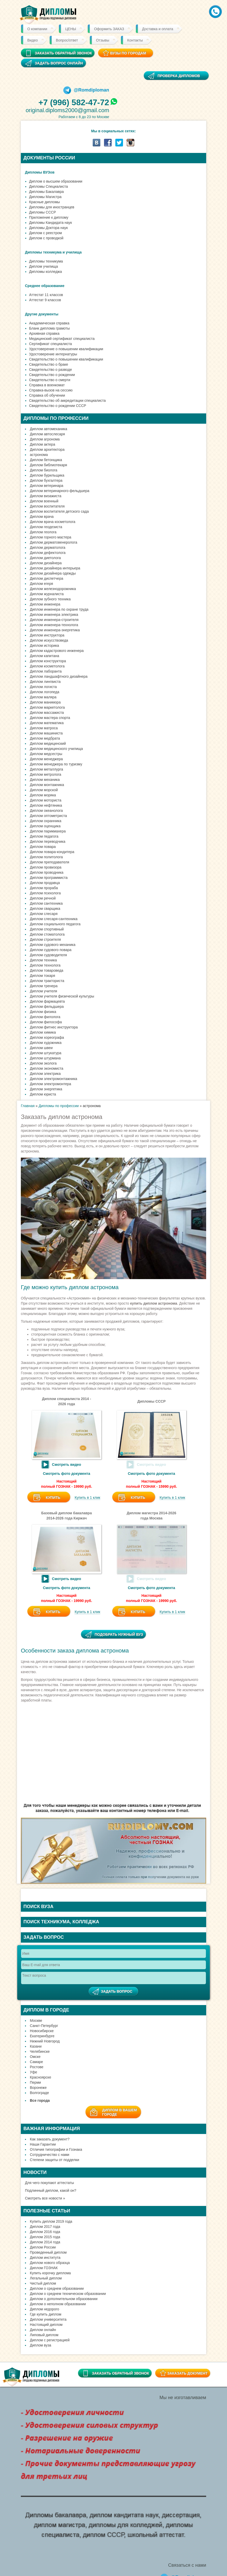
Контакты (135, 40)
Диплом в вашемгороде (119, 2112)
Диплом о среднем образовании (57, 2288)
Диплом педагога (44, 836)
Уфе (33, 2072)
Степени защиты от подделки (54, 2160)
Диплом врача (42, 516)
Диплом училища (43, 266)
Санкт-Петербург (44, 2026)
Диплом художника (46, 1043)
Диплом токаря (42, 976)
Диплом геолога (43, 532)
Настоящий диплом (46, 2325)
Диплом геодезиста (46, 527)
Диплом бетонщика (46, 460)
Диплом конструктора (48, 661)
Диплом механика (45, 780)
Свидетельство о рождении (52, 375)
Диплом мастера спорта (50, 718)
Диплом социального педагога (55, 924)
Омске (35, 2057)
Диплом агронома (45, 439)
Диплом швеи (41, 1048)
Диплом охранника (45, 821)
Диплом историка (44, 645)
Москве (36, 2020)
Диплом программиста (48, 878)
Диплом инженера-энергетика (55, 630)
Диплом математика (47, 723)
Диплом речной (43, 898)
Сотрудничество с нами (49, 2155)
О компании (37, 29)
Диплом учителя (43, 991)
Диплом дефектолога (47, 553)
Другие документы (41, 314)
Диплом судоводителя (48, 955)
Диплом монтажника (47, 785)
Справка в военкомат (47, 385)
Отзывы (102, 40)
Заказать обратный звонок (120, 2373)
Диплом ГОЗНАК (44, 2268)
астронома (39, 455)
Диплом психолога (45, 893)
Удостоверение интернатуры (53, 354)
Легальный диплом (46, 2278)
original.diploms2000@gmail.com (67, 110)
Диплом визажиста (45, 496)
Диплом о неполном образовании (58, 2304)
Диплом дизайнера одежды (53, 573)
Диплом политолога (46, 857)
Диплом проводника (46, 872)
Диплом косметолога (47, 666)
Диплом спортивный (47, 929)
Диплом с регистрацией (49, 2340)
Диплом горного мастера (50, 537)
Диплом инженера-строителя (54, 620)
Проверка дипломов (179, 76)
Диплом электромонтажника (53, 1079)
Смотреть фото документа (66, 1473)
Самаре (36, 2062)
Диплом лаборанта (46, 671)
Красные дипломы (44, 202)
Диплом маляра (43, 697)
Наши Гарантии (43, 2144)
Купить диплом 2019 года (51, 2221)
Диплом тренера (44, 986)
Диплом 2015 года (45, 2237)
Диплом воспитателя (47, 506)
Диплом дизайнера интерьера (55, 568)
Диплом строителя (45, 939)
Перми (35, 2082)
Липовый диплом (44, 2335)
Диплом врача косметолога (52, 522)
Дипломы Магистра (45, 197)
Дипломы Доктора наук (48, 228)
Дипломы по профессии (59, 1106)
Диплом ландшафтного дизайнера (59, 676)
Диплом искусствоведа (49, 640)
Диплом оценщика (45, 826)
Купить (53, 1497)
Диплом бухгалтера (46, 480)
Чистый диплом (43, 2283)
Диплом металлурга (46, 769)
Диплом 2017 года (45, 2227)
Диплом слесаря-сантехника (53, 919)
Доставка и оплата (157, 29)
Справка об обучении (47, 395)
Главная (27, 1106)
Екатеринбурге (42, 2036)
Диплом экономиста (46, 1068)
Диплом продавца (45, 883)
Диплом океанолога (46, 810)
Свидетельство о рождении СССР (57, 406)
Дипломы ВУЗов (40, 172)
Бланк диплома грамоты (49, 328)
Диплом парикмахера (48, 831)
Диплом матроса (44, 728)
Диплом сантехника (46, 903)
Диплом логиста (43, 687)
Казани (36, 2046)
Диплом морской (44, 790)
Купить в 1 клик (87, 1497)
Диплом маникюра (45, 702)
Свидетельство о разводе (50, 369)
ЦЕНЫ (70, 29)
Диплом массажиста (47, 712)
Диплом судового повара (51, 950)
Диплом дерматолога (47, 547)
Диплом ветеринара (46, 486)
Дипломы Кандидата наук (50, 222)
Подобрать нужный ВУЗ (119, 1634)
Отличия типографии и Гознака (56, 2149)
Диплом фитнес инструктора (54, 1027)
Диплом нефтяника (46, 805)
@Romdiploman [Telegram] (86, 90)
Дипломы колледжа (45, 271)
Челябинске (40, 2051)
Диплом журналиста (47, 594)
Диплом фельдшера (47, 1006)
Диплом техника (43, 960)
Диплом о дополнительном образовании (64, 2299)
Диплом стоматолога (47, 934)
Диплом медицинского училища (56, 749)
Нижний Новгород (45, 2041)
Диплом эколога (43, 1063)
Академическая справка (49, 323)
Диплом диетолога (45, 558)
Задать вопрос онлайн (59, 63)
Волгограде (39, 2093)
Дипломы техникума (46, 261)
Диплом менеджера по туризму (56, 764)
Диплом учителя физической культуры (62, 996)
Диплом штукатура (45, 1053)
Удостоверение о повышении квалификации (66, 349)
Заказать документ (187, 2373)
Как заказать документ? (49, 2139)
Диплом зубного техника (50, 599)
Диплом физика (43, 1012)
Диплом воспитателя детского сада (59, 511)
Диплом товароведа (46, 970)
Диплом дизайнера (46, 563)
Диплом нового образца (50, 2263)
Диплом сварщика (45, 908)
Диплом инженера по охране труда (59, 609)
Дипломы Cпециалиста (48, 186)
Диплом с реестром (45, 233)
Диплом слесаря (43, 914)
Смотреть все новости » (45, 2198)
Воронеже (38, 2088)
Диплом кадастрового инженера (57, 651)
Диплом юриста (43, 1094)
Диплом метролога (45, 774)
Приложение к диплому (48, 217)
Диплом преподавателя (49, 862)
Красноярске (40, 2077)
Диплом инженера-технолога (54, 625)
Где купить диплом (45, 2314)
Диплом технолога (45, 965)
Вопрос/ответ (67, 40)
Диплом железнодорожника (53, 589)
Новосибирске (42, 2031)
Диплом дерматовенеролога (53, 542)
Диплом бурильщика (47, 475)
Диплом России (43, 2247)
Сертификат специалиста (50, 344)
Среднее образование (44, 286)
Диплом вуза (40, 2345)
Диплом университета (48, 2319)
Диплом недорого (44, 2309)
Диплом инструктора (47, 635)
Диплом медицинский (48, 743)
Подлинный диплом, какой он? (50, 2190)
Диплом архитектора (47, 449)
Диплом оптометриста (48, 816)
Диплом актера (42, 444)
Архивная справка (44, 333)
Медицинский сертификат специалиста (62, 339)
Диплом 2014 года (45, 2242)
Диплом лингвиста (45, 682)
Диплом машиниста (46, 733)
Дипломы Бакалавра (46, 192)
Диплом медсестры (46, 754)
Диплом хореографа (47, 1037)
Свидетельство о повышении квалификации (66, 359)
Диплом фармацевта (47, 1001)
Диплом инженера (45, 604)
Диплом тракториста (47, 981)
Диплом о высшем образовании (55, 181)
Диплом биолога (43, 470)
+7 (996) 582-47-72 (73, 102)
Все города (40, 2100)
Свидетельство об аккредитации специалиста (67, 400)
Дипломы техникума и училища (53, 252)
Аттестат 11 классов (46, 295)
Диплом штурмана (45, 1058)
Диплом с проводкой (46, 238)
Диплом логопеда (44, 692)
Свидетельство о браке (48, 364)
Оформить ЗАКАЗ (109, 29)
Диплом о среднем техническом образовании (68, 2294)
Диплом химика (43, 1032)
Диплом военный (44, 501)
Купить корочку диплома (50, 2273)
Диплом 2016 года (45, 2232)
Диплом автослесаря (47, 434)
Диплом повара (43, 847)
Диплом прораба (44, 888)
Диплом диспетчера (46, 578)
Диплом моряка (43, 795)
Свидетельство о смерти (49, 380)
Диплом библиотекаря (48, 465)
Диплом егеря (41, 584)
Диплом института (45, 2257)
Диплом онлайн (43, 2330)
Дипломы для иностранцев (51, 207)
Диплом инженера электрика (54, 614)
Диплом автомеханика (48, 429)
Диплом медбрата (45, 738)
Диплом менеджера (46, 759)
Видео (32, 40)
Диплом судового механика (52, 945)
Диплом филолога (45, 1017)
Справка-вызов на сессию (51, 390)
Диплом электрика (45, 1074)
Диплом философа (46, 1022)
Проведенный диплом (48, 2252)
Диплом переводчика (47, 841)
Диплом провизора (46, 867)
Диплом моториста (45, 800)
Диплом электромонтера (50, 1084)
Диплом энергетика (46, 1089)
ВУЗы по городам (128, 53)
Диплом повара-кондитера (52, 852)
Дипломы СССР (42, 212)
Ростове (36, 2067)
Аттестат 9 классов (45, 300)
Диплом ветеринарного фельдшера (59, 491)
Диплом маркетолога (47, 707)
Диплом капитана (44, 656)
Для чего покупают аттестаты (49, 2183)
